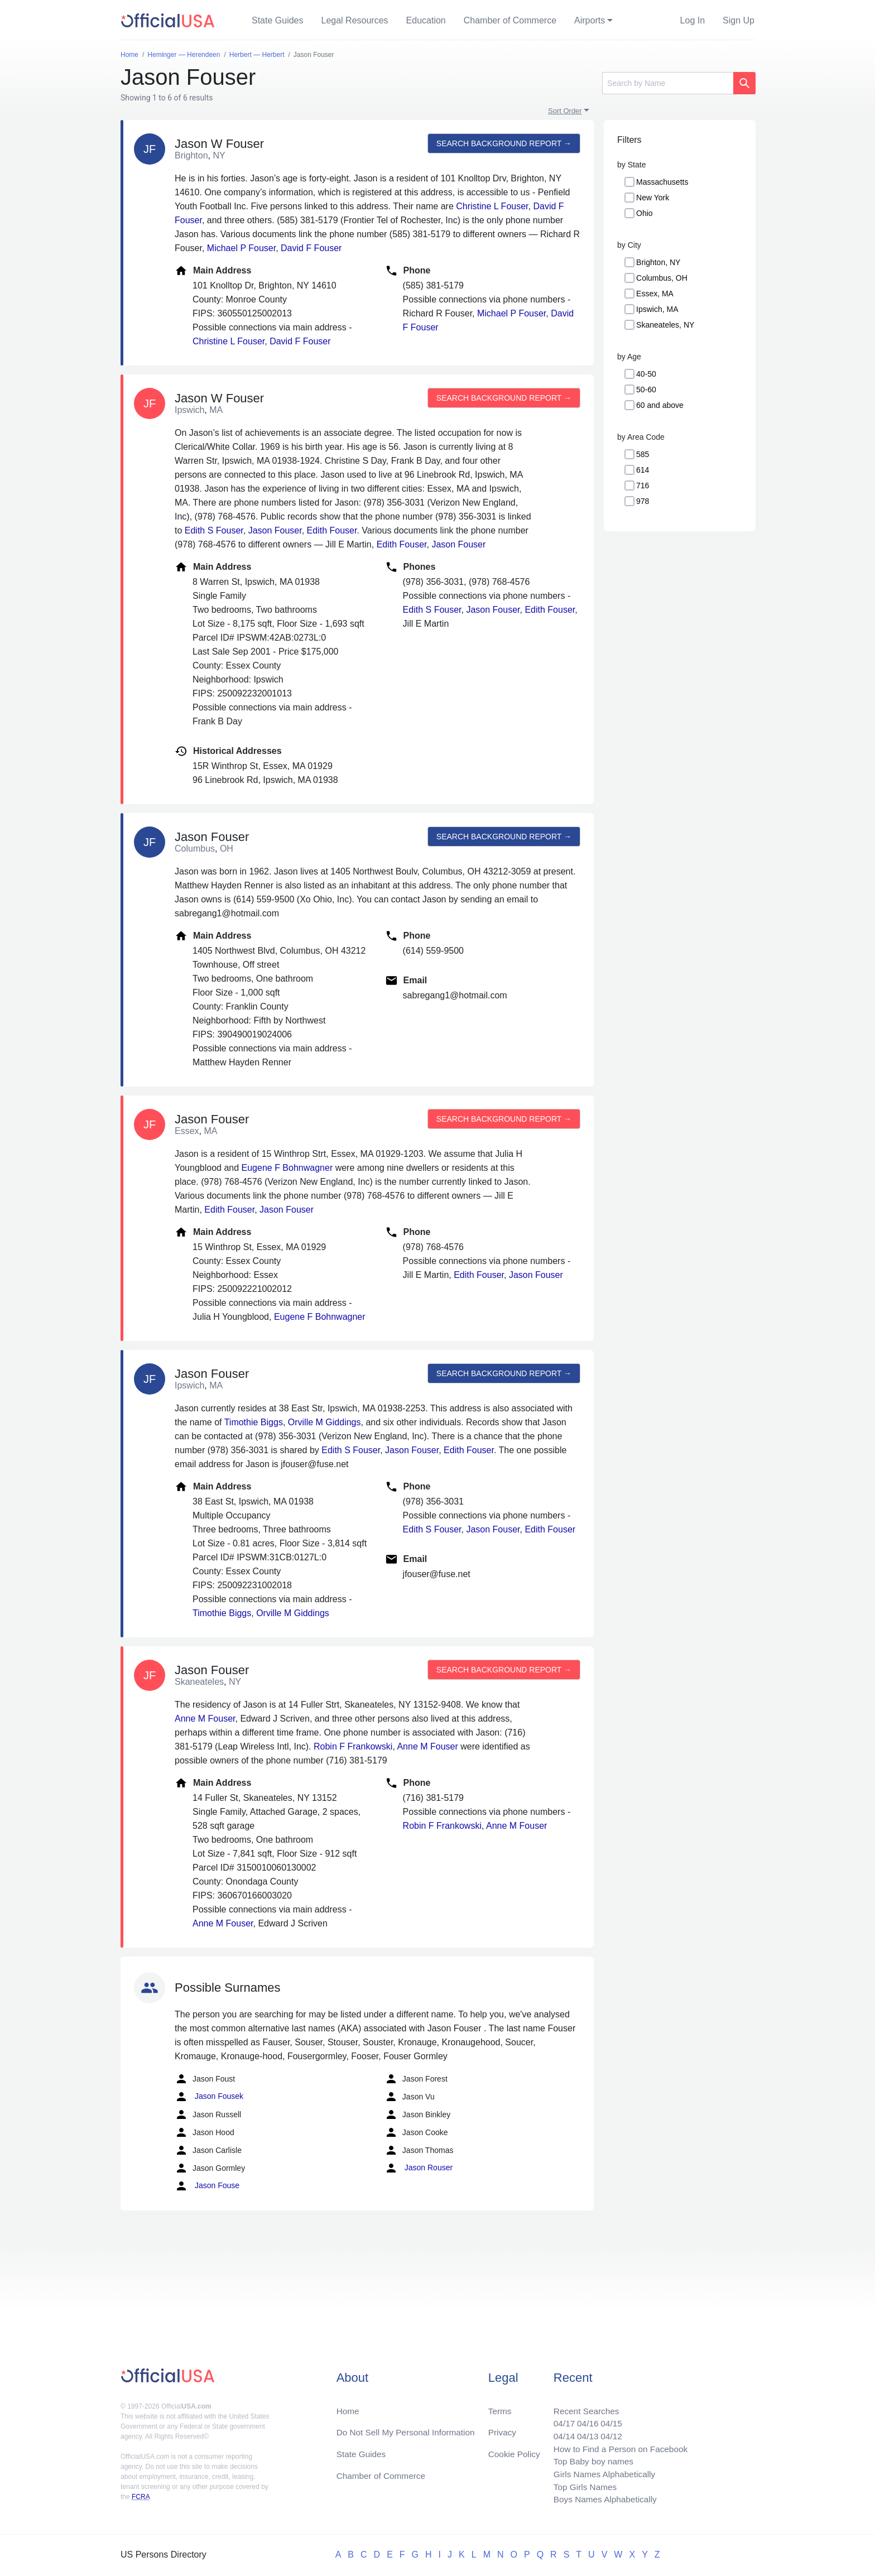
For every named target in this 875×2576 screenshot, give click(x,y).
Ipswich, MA (657, 309)
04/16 (583, 2419)
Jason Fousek (209, 2096)
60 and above (660, 405)
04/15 (608, 2419)
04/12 (608, 2432)
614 (642, 470)
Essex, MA (655, 294)
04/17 (558, 2419)
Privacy (501, 2428)
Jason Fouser (275, 530)
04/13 (583, 2432)
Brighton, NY (658, 262)
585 (642, 454)
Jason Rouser (418, 2168)
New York (652, 198)
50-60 (646, 390)
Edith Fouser (332, 530)
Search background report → (502, 143)
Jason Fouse (207, 2186)
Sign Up (738, 20)
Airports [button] (589, 20)
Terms (499, 2405)
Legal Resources (354, 20)
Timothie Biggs (253, 1422)
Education (426, 20)
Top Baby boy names (589, 2459)
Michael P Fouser (241, 248)
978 (642, 501)
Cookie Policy (514, 2450)
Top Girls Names (580, 2486)
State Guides (278, 20)
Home (348, 2405)
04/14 (558, 2432)
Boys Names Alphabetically (601, 2499)
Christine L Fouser (492, 206)
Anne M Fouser (205, 1718)
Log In (692, 20)
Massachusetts (662, 182)
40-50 (646, 374)
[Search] (667, 83)
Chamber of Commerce (510, 20)
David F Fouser (311, 248)
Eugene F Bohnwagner (287, 1167)
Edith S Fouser (214, 530)
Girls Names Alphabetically (600, 2472)
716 (642, 485)
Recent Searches (581, 2405)
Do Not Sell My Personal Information (408, 2428)
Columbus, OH (662, 278)
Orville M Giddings (324, 1422)
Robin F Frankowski (353, 1746)
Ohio (644, 213)
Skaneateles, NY (665, 325)
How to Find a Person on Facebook (617, 2445)
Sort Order (565, 111)
